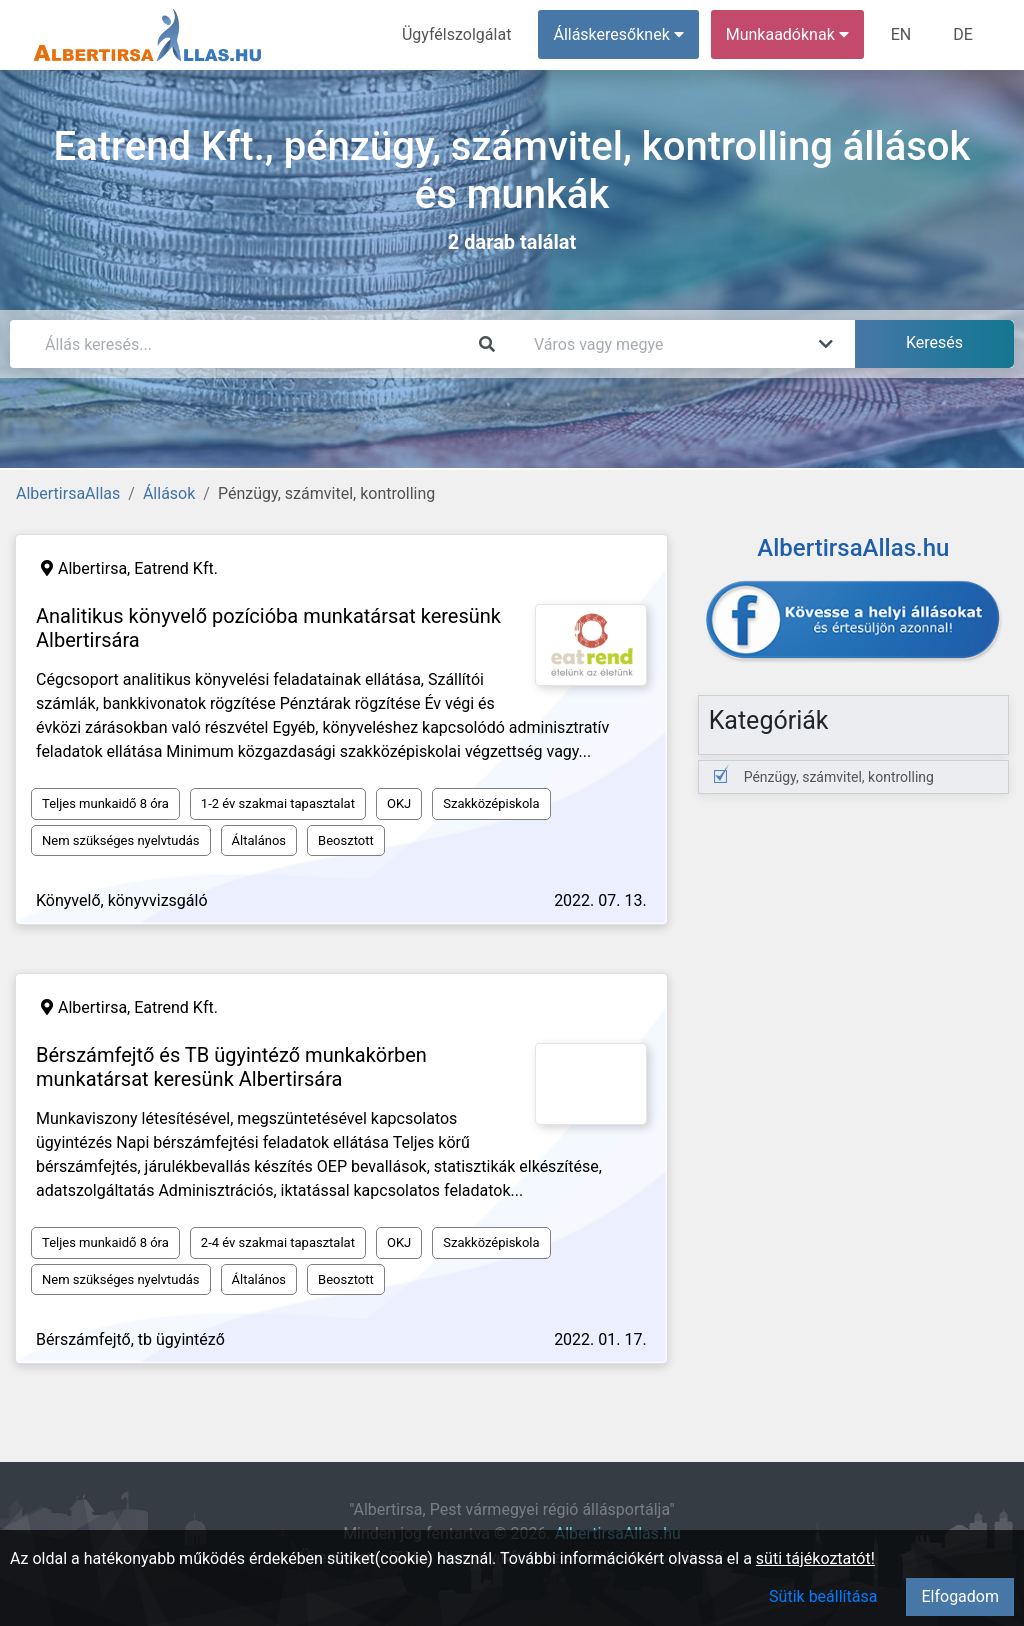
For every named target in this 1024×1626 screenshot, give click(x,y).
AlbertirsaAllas (68, 493)
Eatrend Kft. (176, 568)
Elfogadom (960, 1596)
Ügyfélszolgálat (456, 34)
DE (963, 34)
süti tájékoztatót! (815, 1558)
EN (901, 34)
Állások (169, 493)
